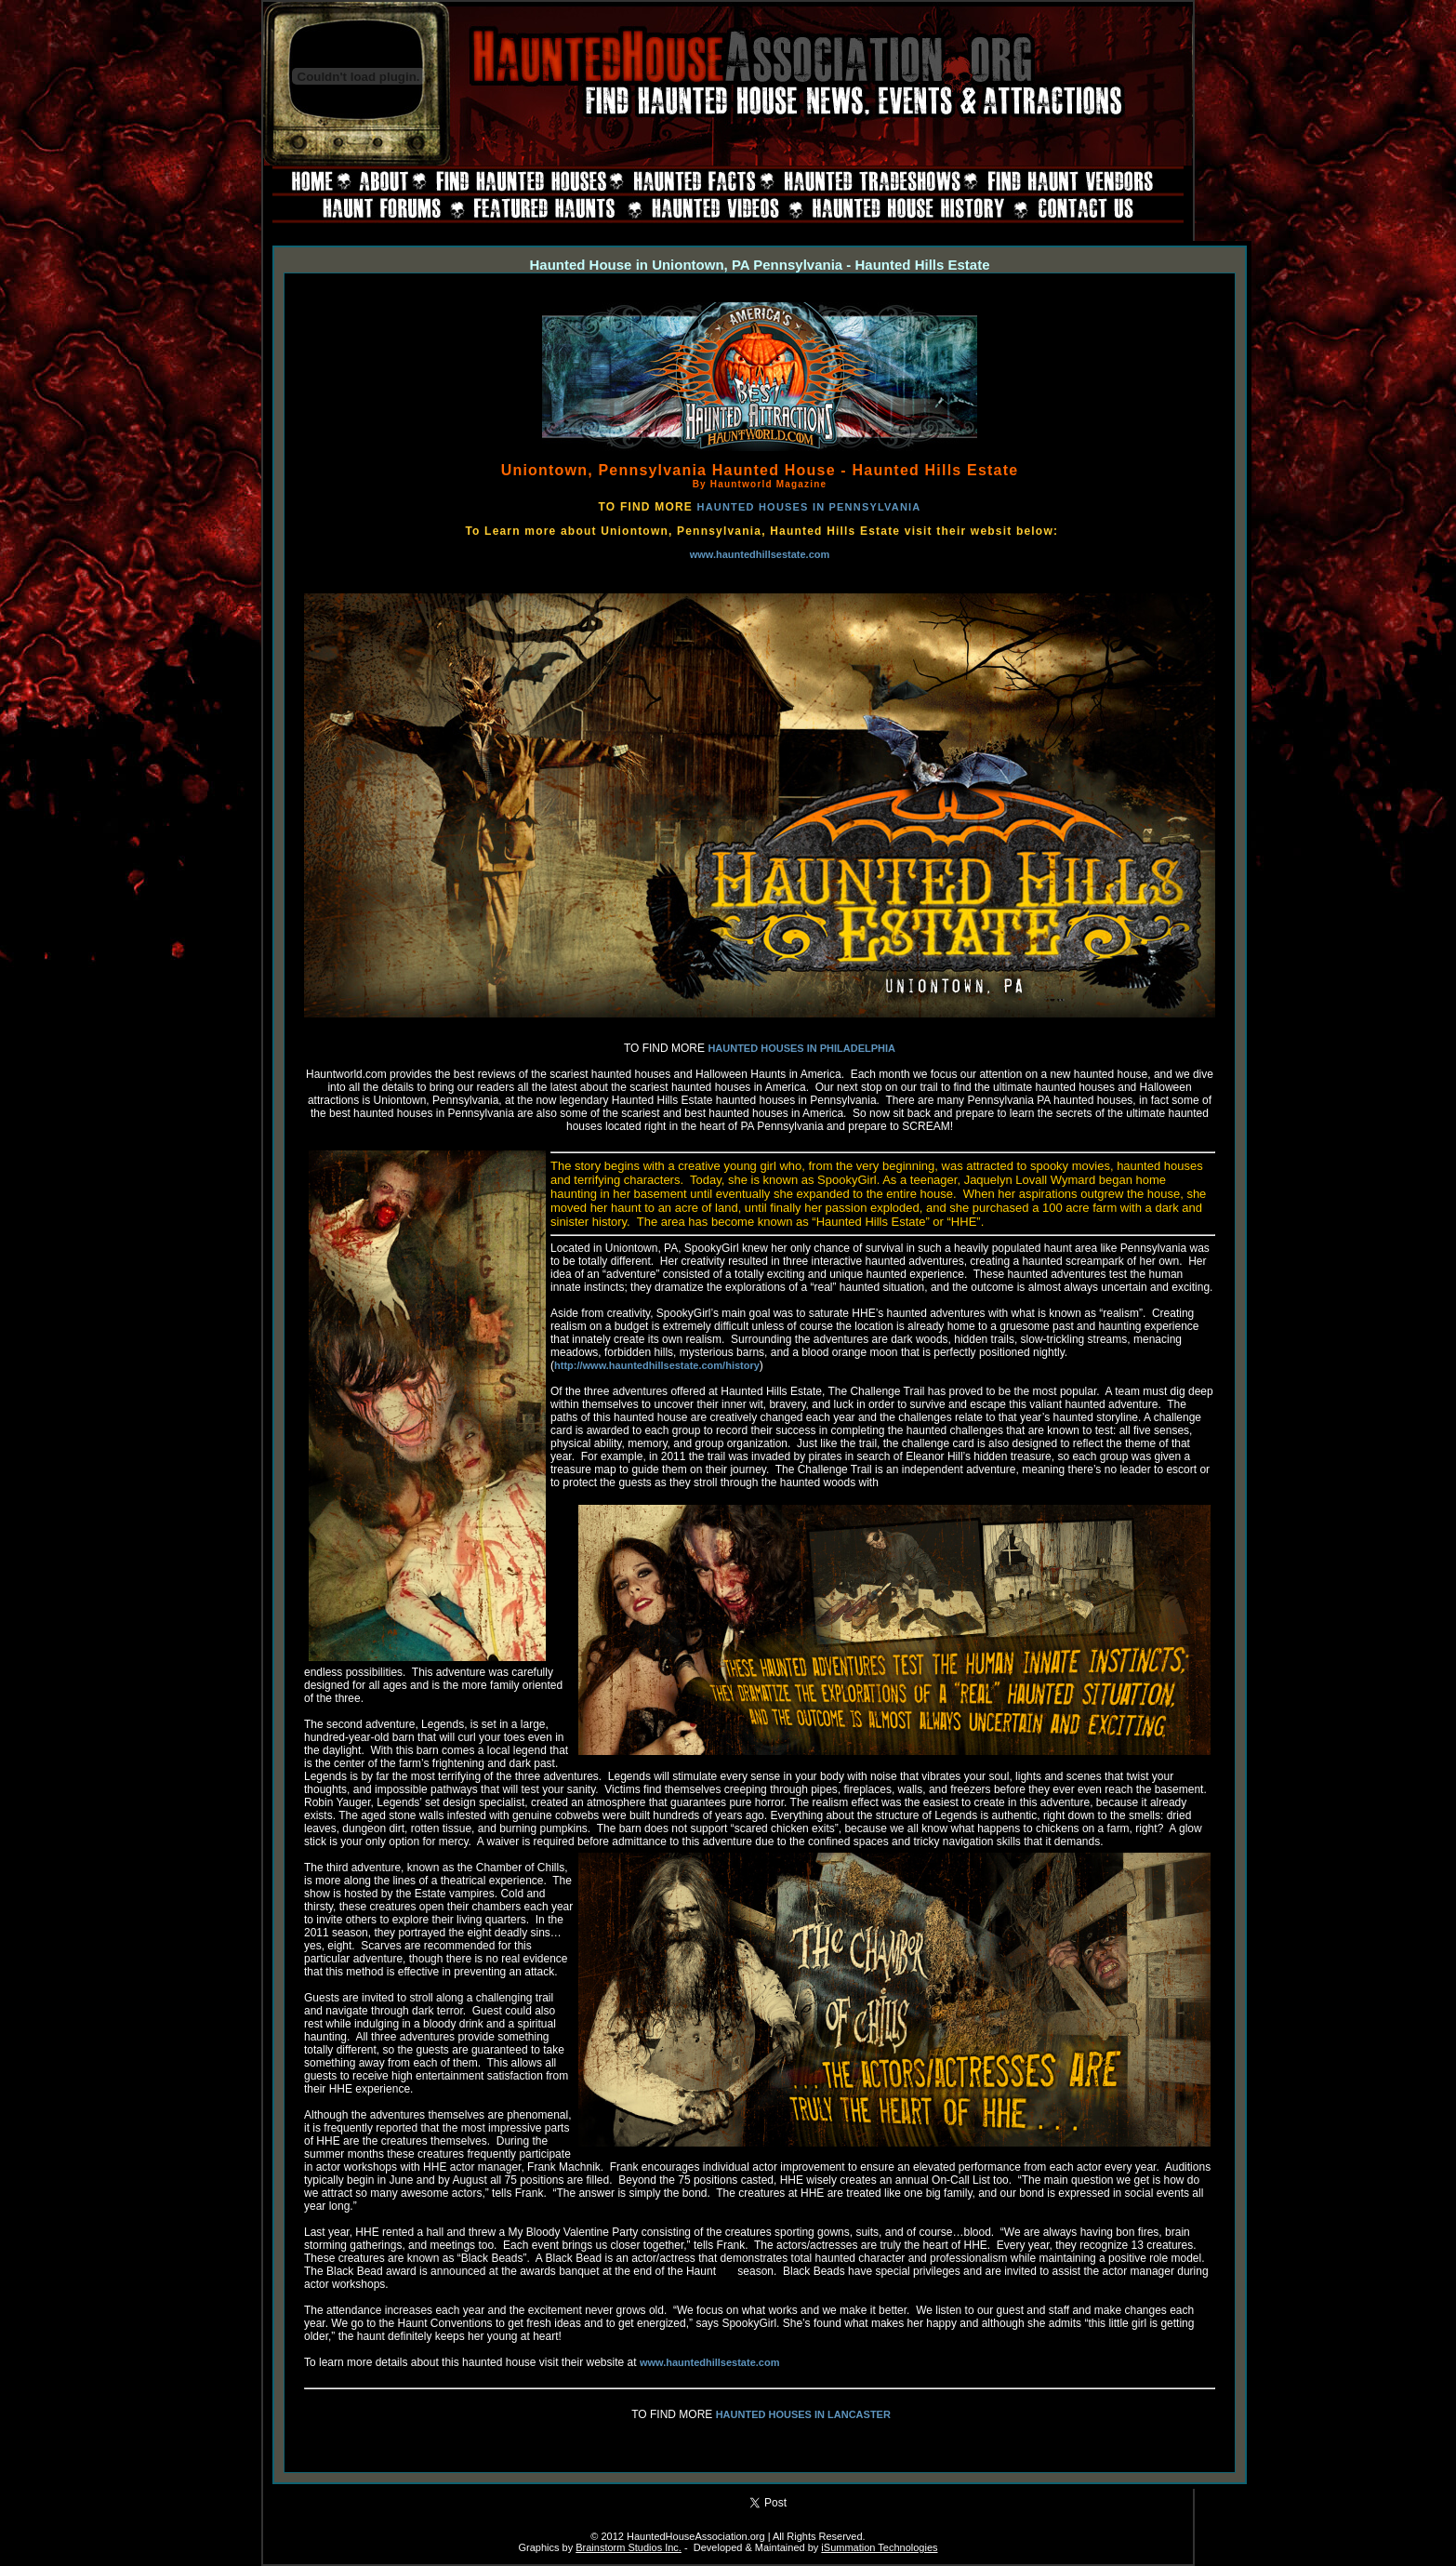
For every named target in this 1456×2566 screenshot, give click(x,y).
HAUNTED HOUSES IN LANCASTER (803, 2414)
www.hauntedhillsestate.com (760, 554)
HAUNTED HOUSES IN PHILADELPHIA (801, 1048)
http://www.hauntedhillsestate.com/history (657, 1365)
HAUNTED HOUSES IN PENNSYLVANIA (809, 506)
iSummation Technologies (879, 2547)
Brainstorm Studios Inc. (629, 2547)
